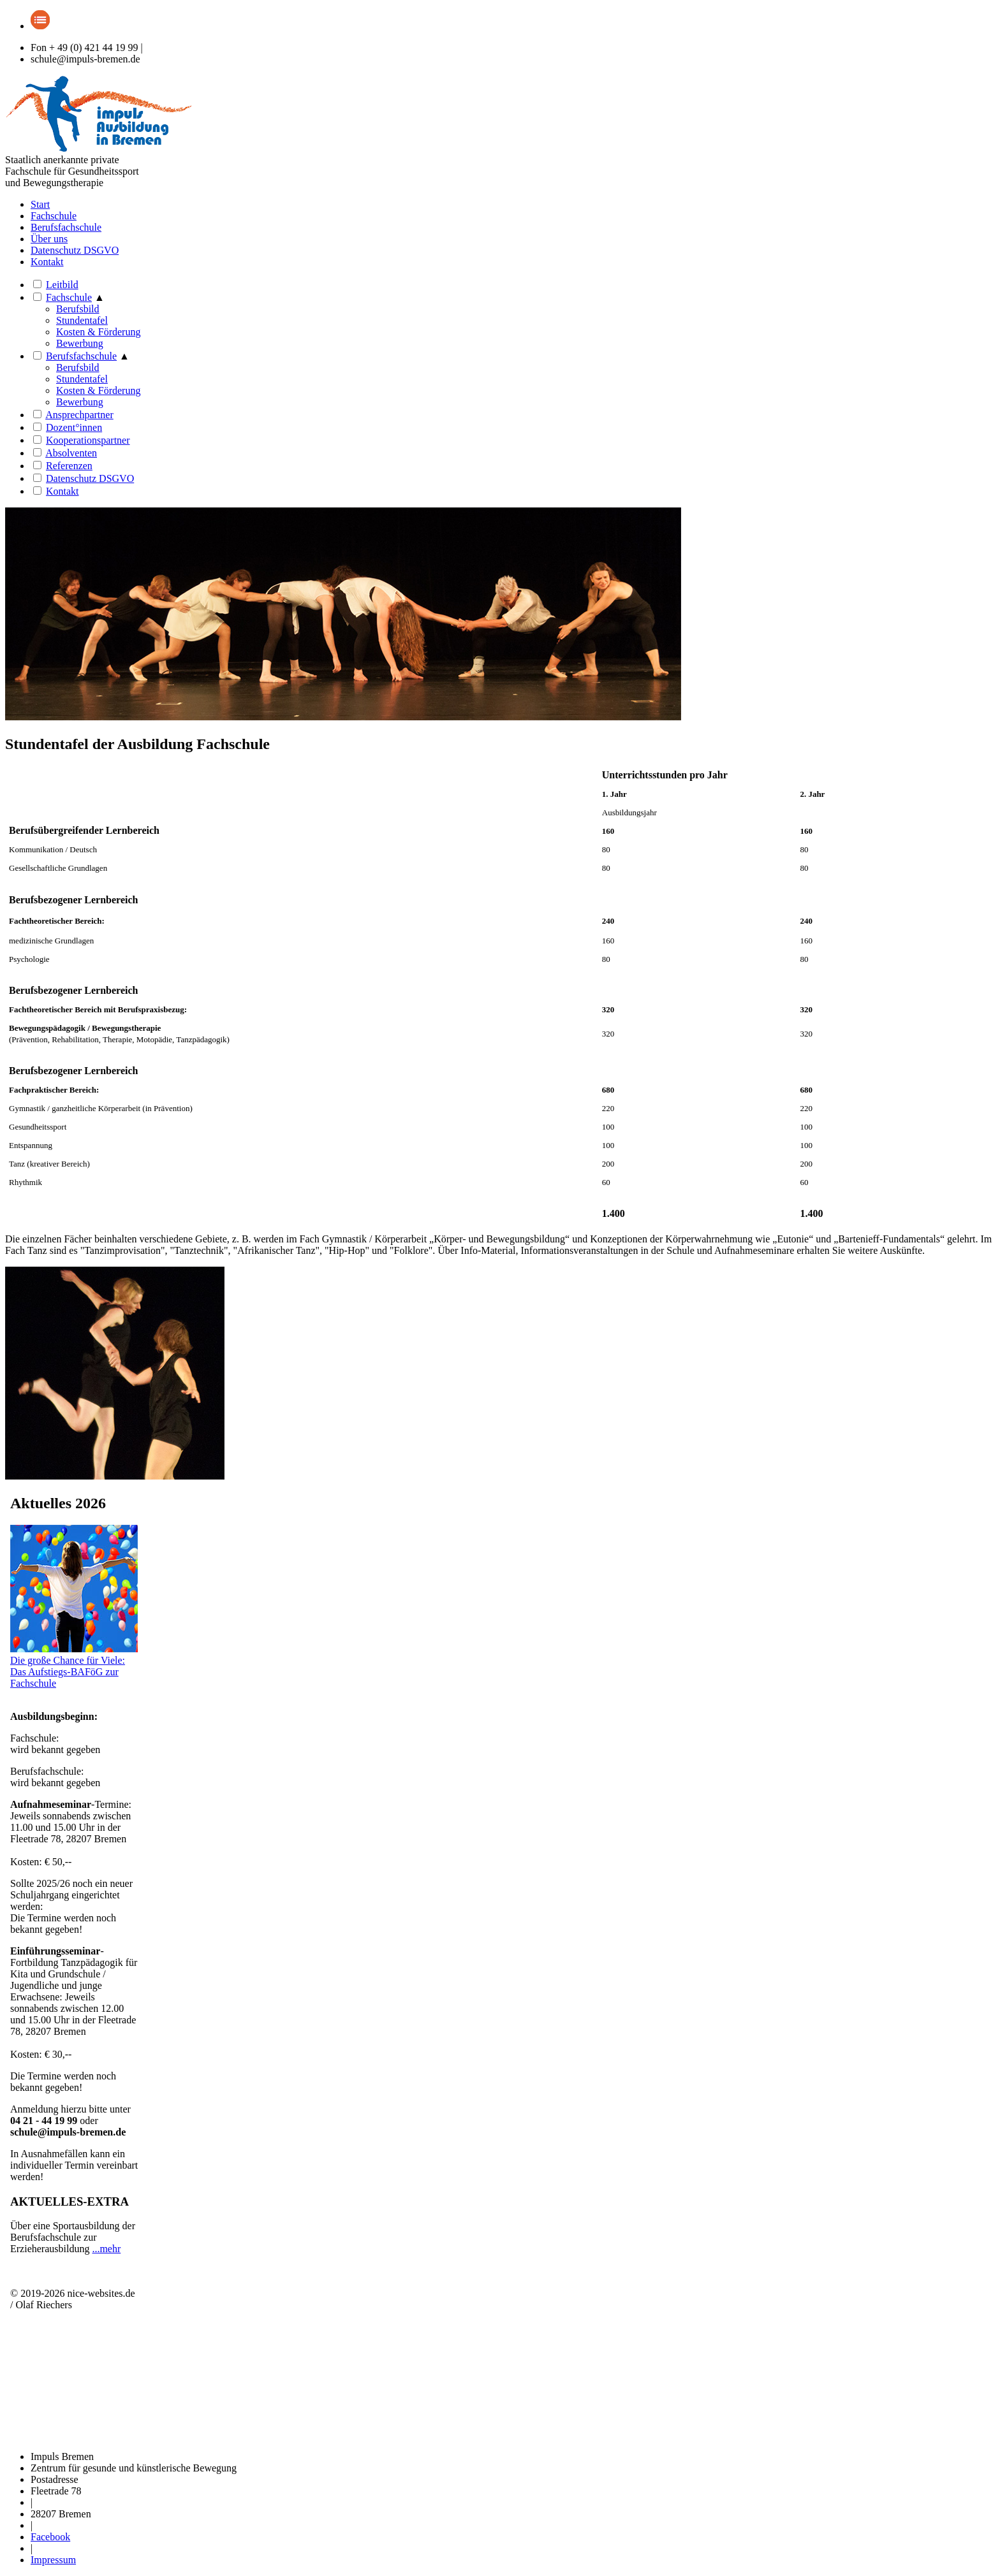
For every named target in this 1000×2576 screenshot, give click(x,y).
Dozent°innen (74, 427)
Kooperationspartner (88, 440)
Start (40, 204)
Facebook (50, 2536)
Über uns (49, 238)
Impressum (53, 2559)
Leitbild (62, 284)
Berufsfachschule (66, 227)
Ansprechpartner (79, 414)
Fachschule (54, 215)
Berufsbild (77, 308)
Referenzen (69, 465)
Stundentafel (82, 379)
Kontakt (47, 261)
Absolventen (71, 453)
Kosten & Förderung (98, 331)
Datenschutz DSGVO (75, 250)
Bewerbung (79, 343)
